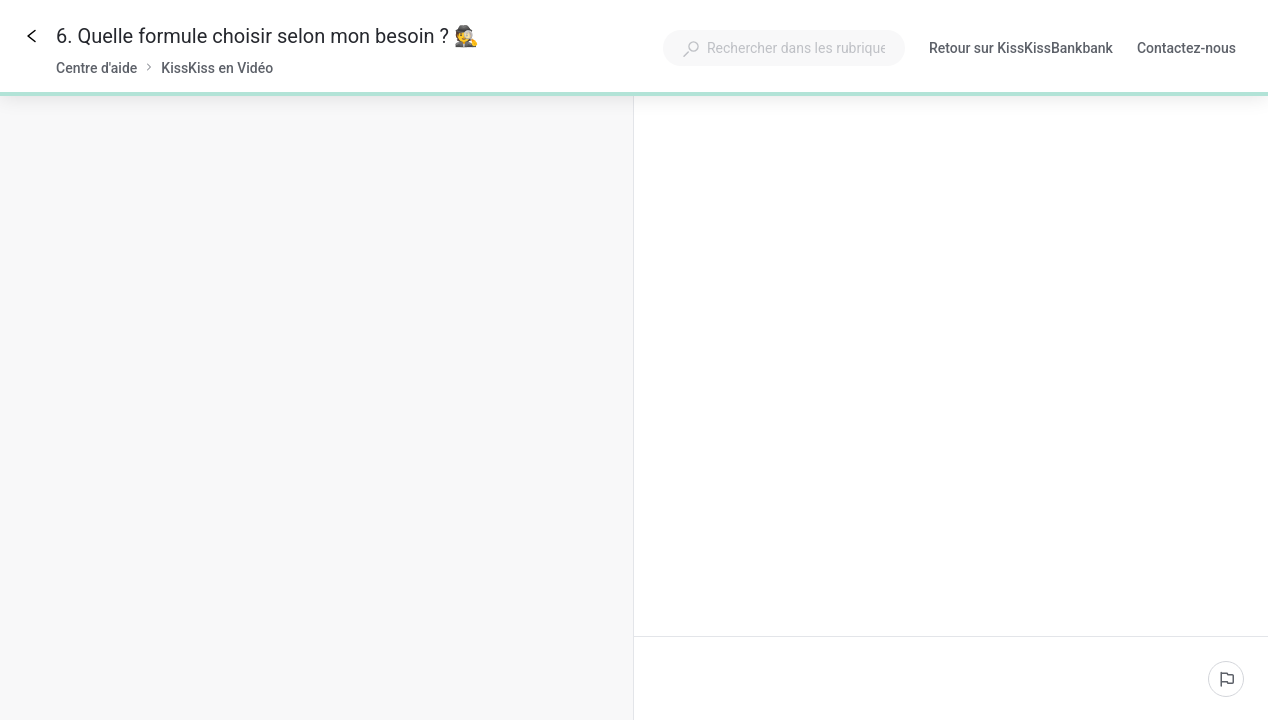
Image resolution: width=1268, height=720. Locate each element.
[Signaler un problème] (1226, 679)
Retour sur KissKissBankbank (1021, 50)
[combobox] (784, 48)
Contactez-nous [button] (1186, 48)
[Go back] (32, 36)
